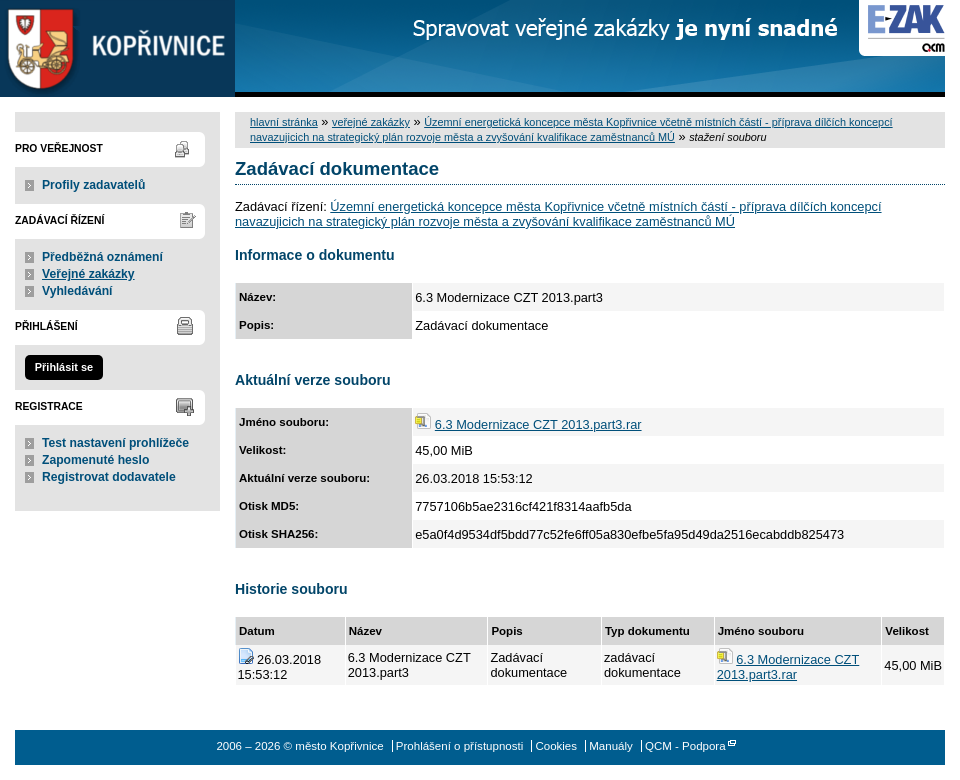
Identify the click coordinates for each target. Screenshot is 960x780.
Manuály (611, 746)
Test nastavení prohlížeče (115, 443)
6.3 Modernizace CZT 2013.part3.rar (538, 424)
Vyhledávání (77, 291)
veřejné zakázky (371, 122)
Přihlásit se (64, 367)
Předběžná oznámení (102, 257)
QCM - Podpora (685, 746)
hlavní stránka (284, 122)
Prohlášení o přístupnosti (459, 746)
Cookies (556, 746)
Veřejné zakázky (88, 274)
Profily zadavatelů (93, 185)
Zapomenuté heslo (95, 460)
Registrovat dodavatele (109, 477)
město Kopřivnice (117, 48)
